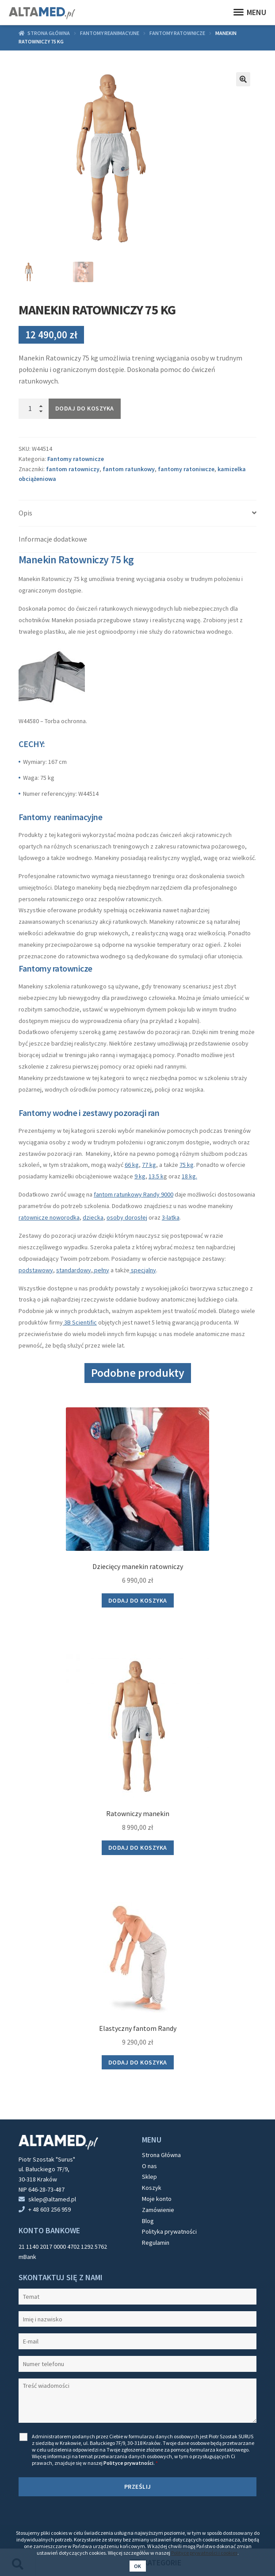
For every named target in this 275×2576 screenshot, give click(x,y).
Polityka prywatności (169, 2231)
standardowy (73, 1270)
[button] (243, 79)
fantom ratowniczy (72, 469)
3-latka (171, 1217)
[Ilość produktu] (34, 409)
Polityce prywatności (128, 2463)
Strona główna (48, 33)
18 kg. (189, 1176)
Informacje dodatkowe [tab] (53, 539)
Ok (137, 2566)
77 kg (149, 1165)
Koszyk (151, 2188)
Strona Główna (161, 2155)
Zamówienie (158, 2210)
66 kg (132, 1165)
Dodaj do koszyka (84, 408)
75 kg (187, 1165)
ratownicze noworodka (49, 1217)
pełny (101, 1270)
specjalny (143, 1270)
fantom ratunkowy (129, 469)
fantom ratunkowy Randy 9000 (133, 1194)
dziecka (93, 1217)
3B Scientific (80, 1322)
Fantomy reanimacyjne (109, 33)
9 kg (139, 1176)
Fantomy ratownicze (177, 33)
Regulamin (155, 2243)
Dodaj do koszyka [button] (137, 1600)
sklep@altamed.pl (52, 2199)
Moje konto (157, 2199)
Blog (148, 2221)
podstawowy (36, 1270)
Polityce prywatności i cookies (204, 2552)
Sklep (149, 2177)
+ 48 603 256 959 (49, 2209)
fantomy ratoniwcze (186, 469)
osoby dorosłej (127, 1217)
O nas (149, 2166)
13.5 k (156, 1176)
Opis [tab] (25, 512)
